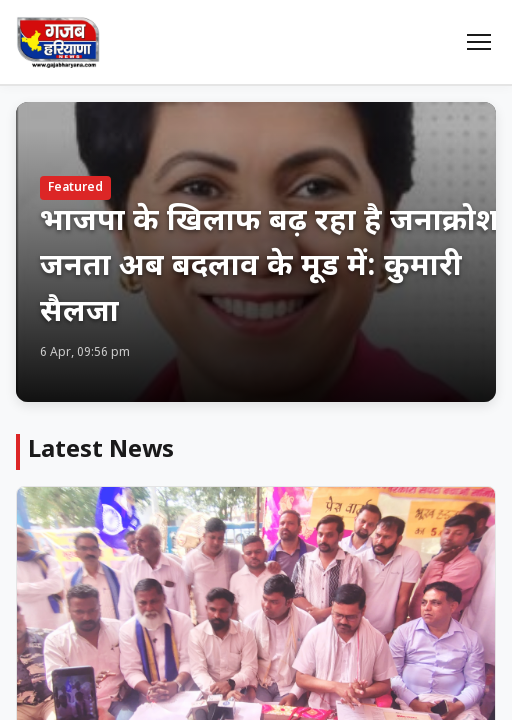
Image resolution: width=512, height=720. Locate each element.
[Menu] (479, 42)
